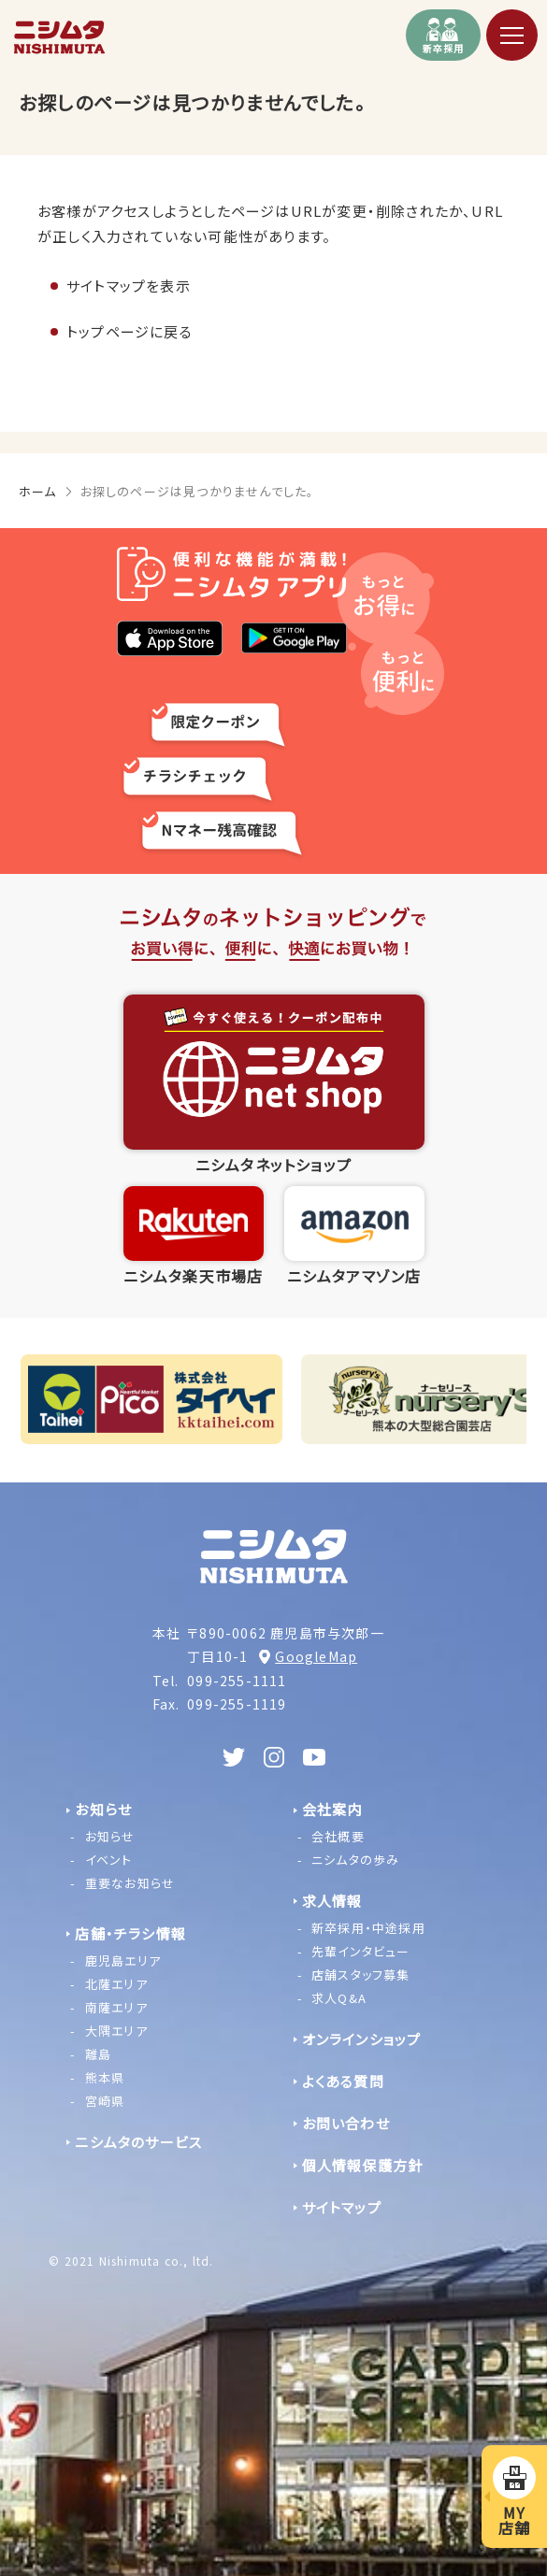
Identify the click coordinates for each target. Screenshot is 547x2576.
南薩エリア (116, 2007)
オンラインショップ (362, 2039)
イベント (109, 1859)
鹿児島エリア (123, 1960)
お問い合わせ (346, 2123)
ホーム (38, 491)
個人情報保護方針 (363, 2165)
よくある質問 (343, 2081)
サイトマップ (341, 2207)
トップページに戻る (129, 331)
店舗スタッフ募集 (360, 1974)
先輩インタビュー (360, 1951)
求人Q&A (339, 1998)
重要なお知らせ (130, 1883)
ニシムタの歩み (355, 1859)
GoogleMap (316, 1656)
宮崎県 (105, 2101)
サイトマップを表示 (128, 285)
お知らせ (110, 1836)
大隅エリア (116, 2030)
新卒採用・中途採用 (368, 1928)
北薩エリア (116, 1984)
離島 (98, 2054)
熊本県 (105, 2077)
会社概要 (338, 1836)
